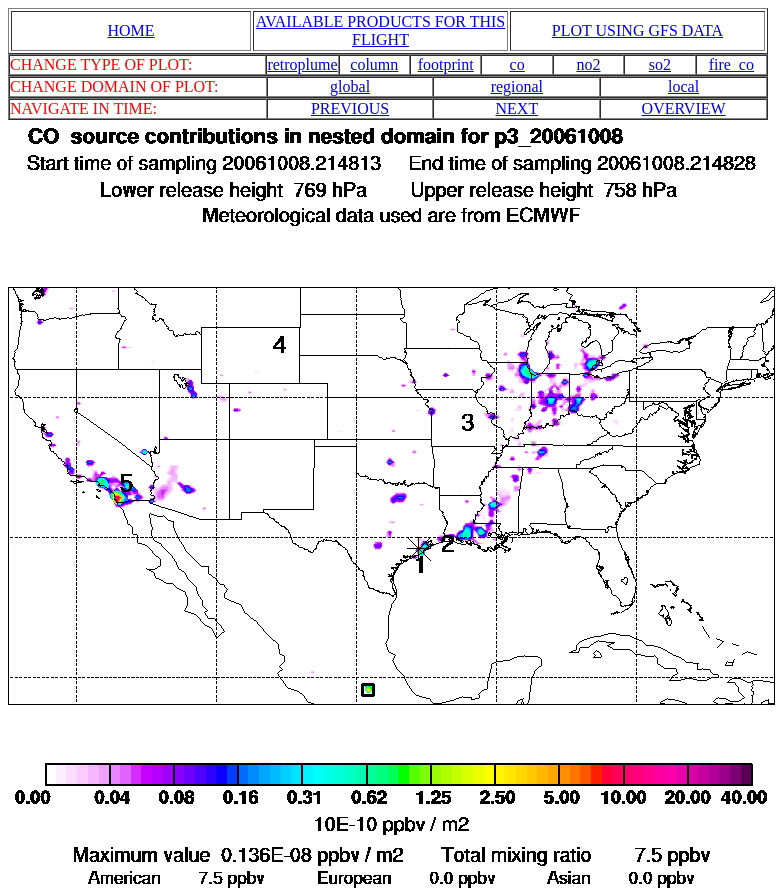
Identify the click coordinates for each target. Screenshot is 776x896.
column (374, 64)
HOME (130, 30)
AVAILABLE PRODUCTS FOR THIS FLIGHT (380, 30)
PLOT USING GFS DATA (637, 30)
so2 (660, 64)
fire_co (731, 64)
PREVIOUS (350, 108)
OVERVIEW (684, 108)
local (683, 86)
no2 (589, 64)
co (517, 64)
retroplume (302, 64)
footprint (446, 64)
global (350, 86)
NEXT (517, 108)
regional (517, 86)
